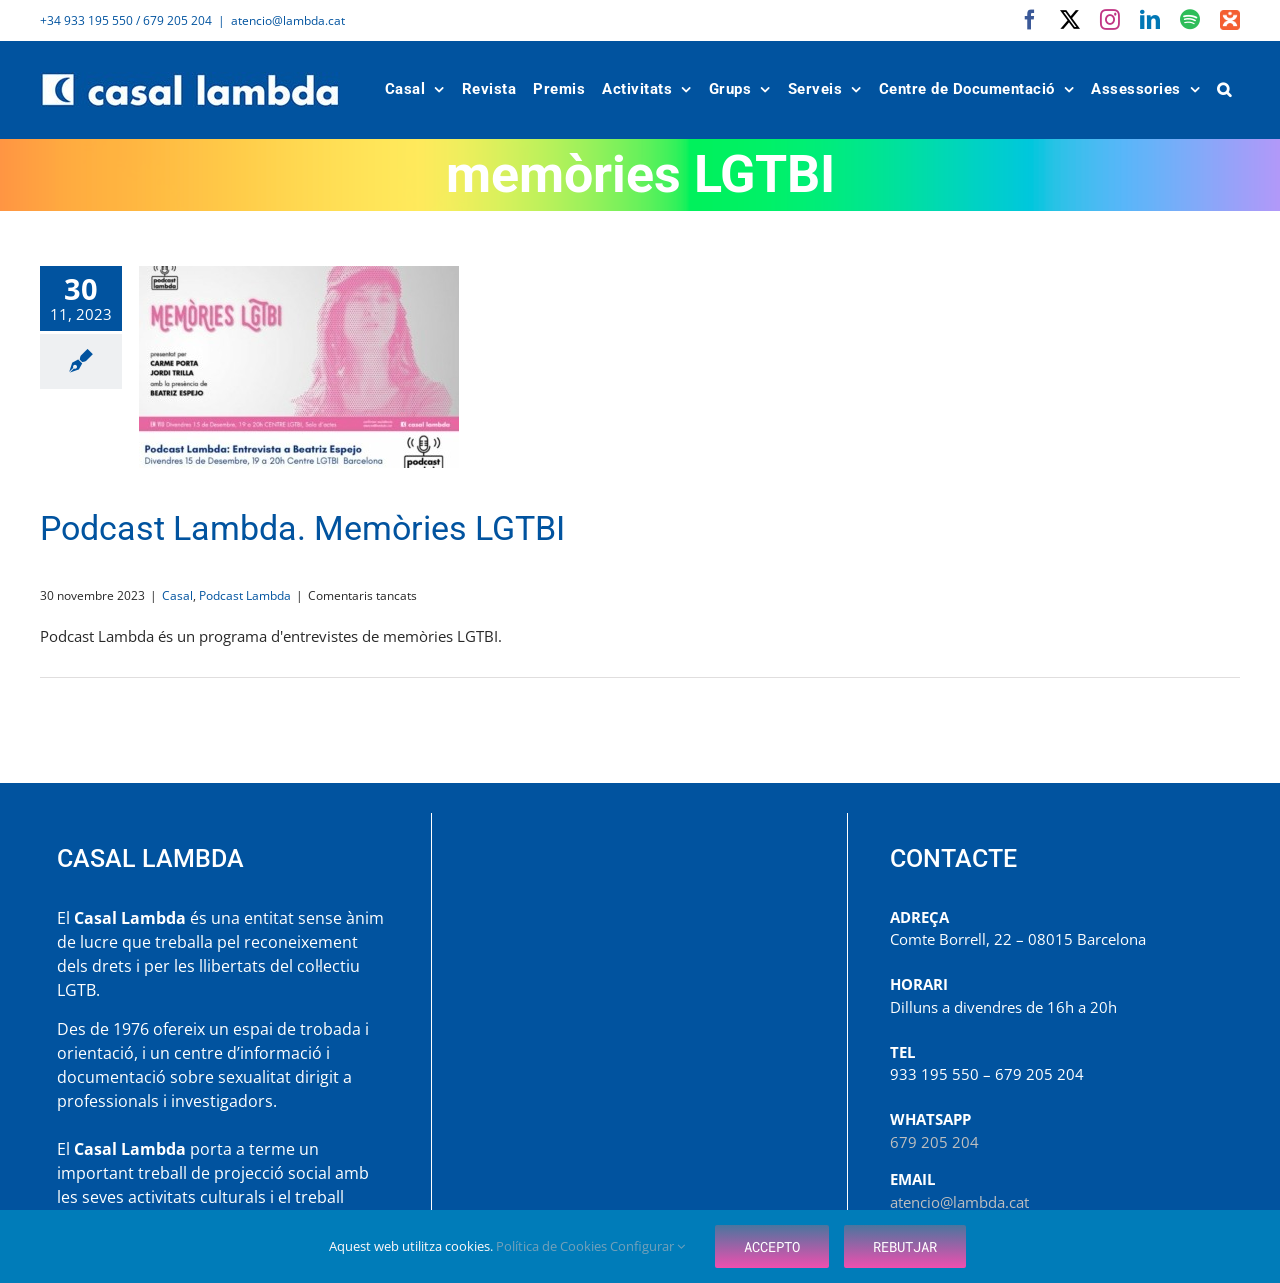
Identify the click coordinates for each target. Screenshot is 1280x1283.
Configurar (647, 1246)
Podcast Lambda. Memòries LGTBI (302, 528)
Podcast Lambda (245, 595)
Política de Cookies (553, 1246)
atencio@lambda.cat (288, 20)
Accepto (772, 1246)
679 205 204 (934, 1142)
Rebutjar (905, 1246)
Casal (177, 595)
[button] (1225, 89)
